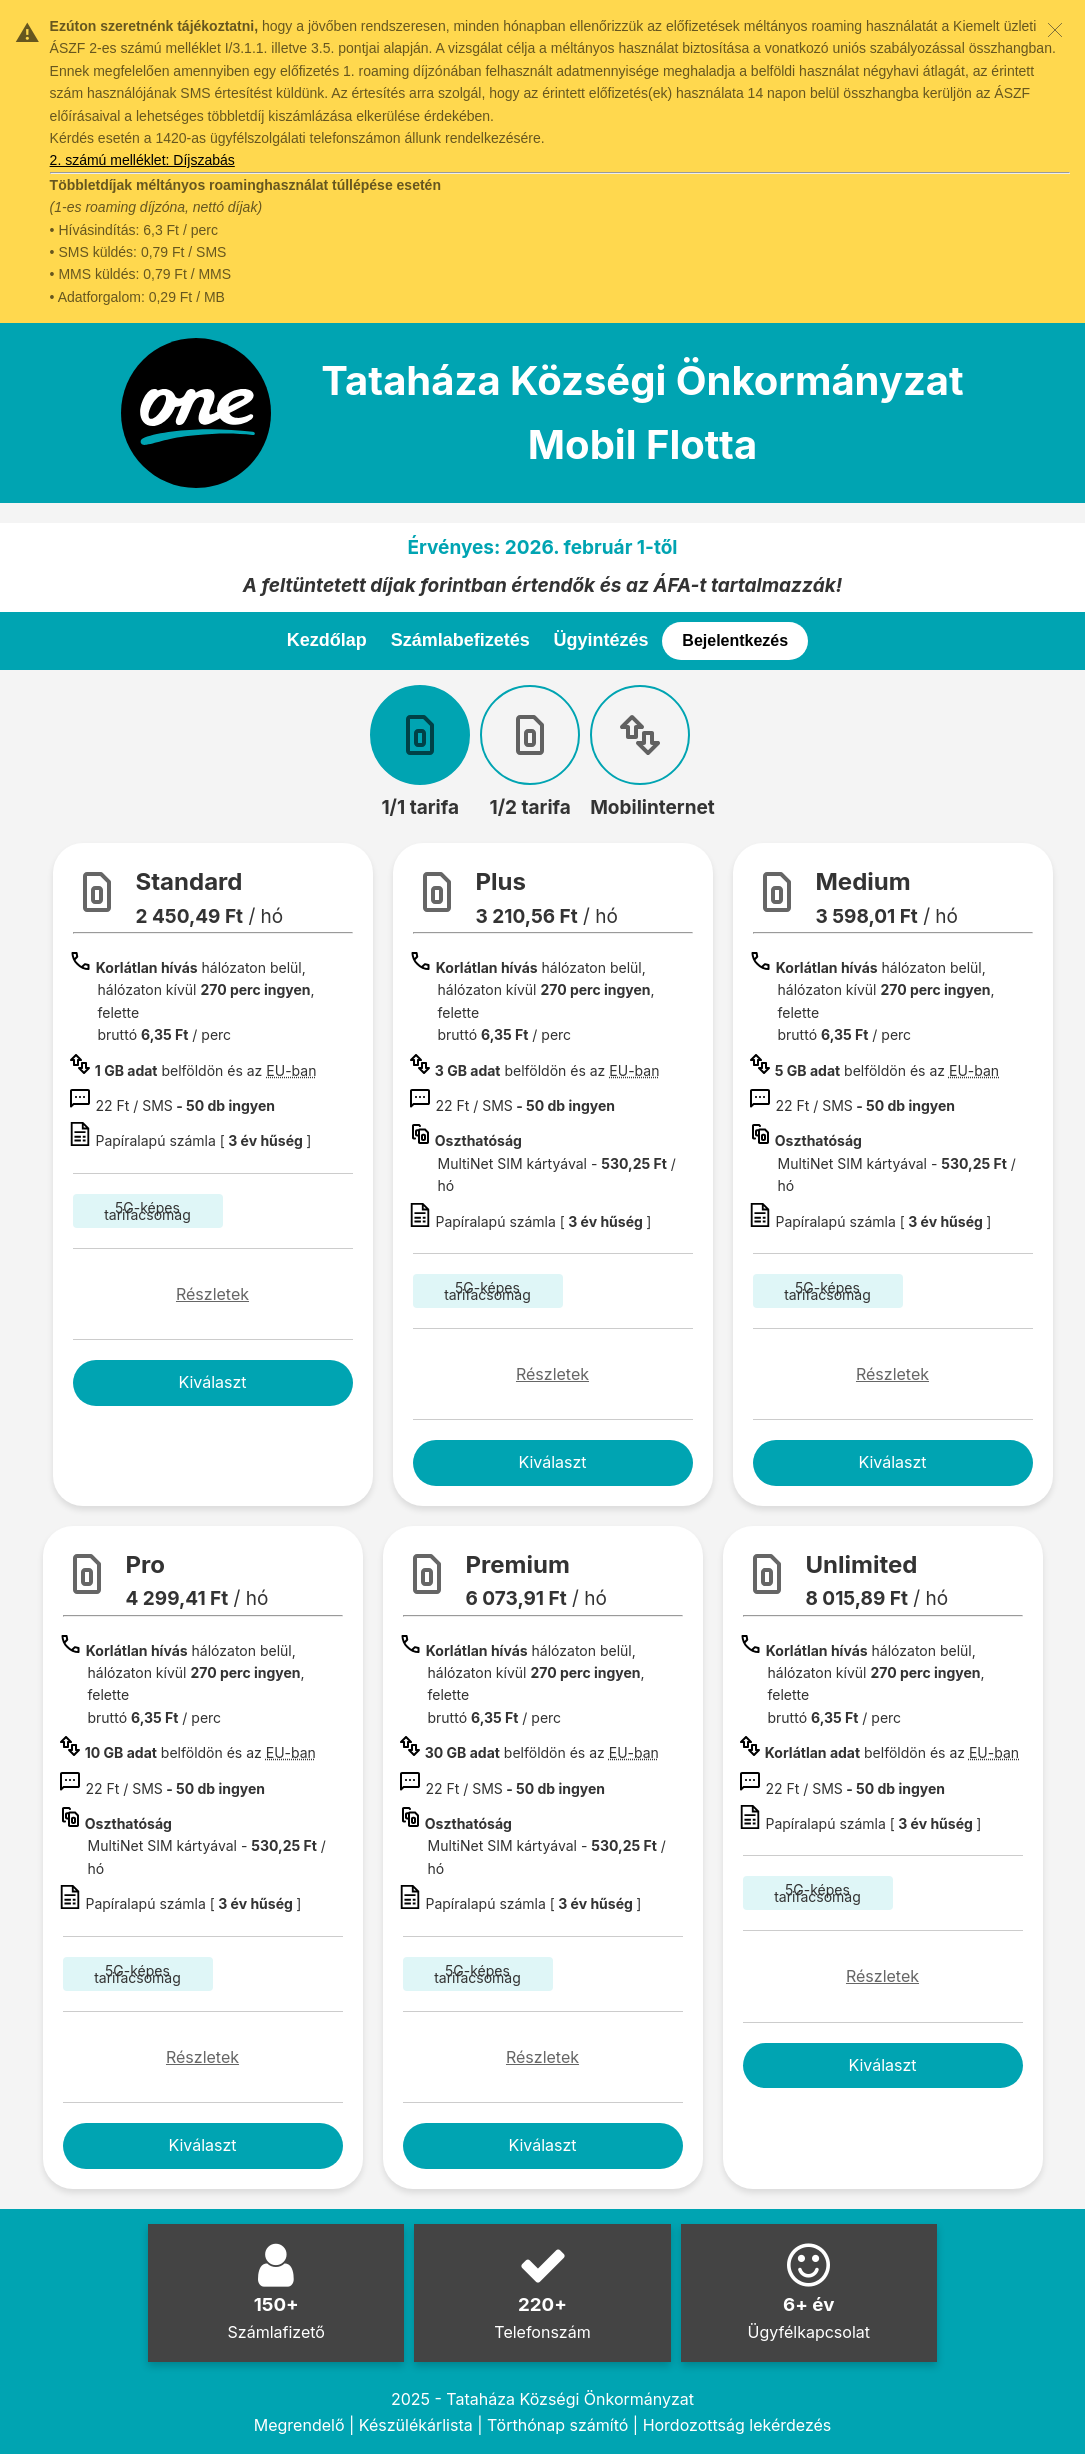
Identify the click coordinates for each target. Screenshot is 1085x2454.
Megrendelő (299, 2425)
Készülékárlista (416, 2425)
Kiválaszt (212, 1382)
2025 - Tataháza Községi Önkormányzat (542, 2399)
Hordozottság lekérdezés (737, 2425)
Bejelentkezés (735, 640)
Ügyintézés (601, 640)
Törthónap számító (557, 2425)
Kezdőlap (327, 640)
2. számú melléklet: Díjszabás (142, 160)
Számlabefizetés (460, 640)
